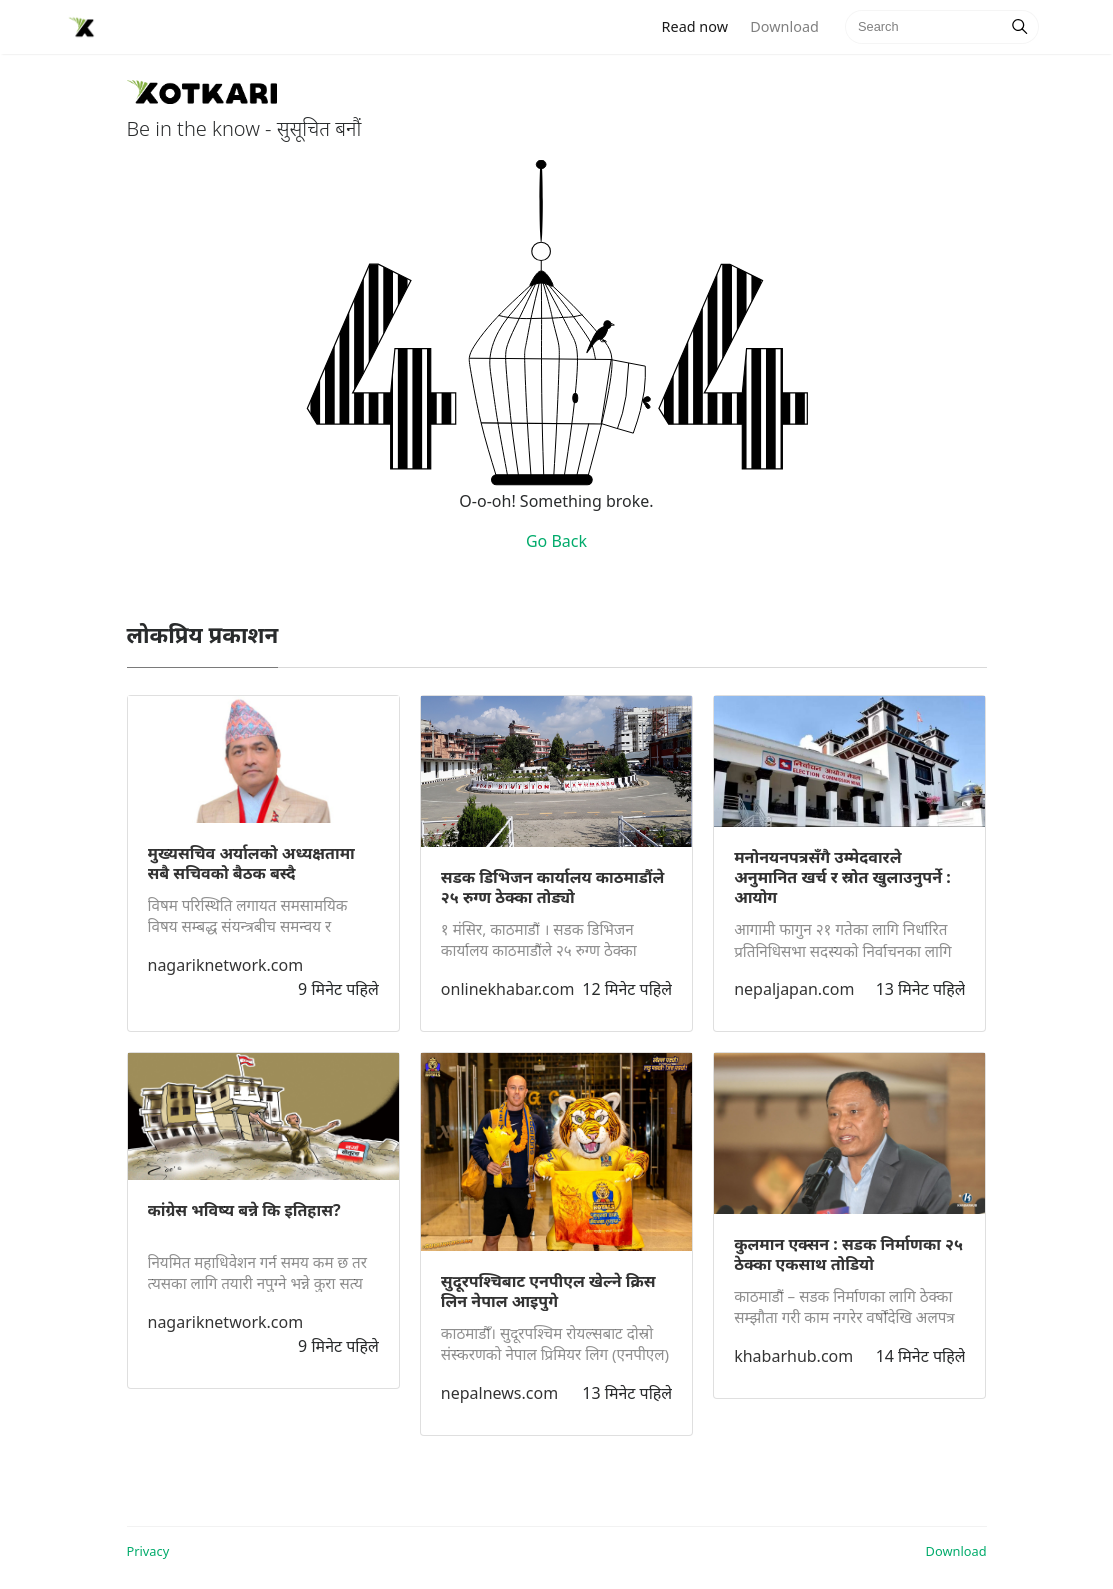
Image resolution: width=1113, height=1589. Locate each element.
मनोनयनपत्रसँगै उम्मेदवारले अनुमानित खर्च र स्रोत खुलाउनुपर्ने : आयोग (842, 877)
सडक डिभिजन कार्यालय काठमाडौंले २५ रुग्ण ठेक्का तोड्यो (553, 887)
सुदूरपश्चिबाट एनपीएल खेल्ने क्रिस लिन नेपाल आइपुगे (548, 1291)
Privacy (148, 1551)
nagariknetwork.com (226, 965)
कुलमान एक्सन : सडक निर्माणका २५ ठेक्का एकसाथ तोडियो (848, 1254)
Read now (701, 25)
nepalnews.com (499, 1393)
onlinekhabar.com (508, 989)
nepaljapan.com (794, 989)
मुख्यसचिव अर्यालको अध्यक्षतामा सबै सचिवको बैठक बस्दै (251, 863)
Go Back (556, 541)
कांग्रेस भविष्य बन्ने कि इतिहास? (244, 1210)
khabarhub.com (793, 1356)
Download (784, 26)
